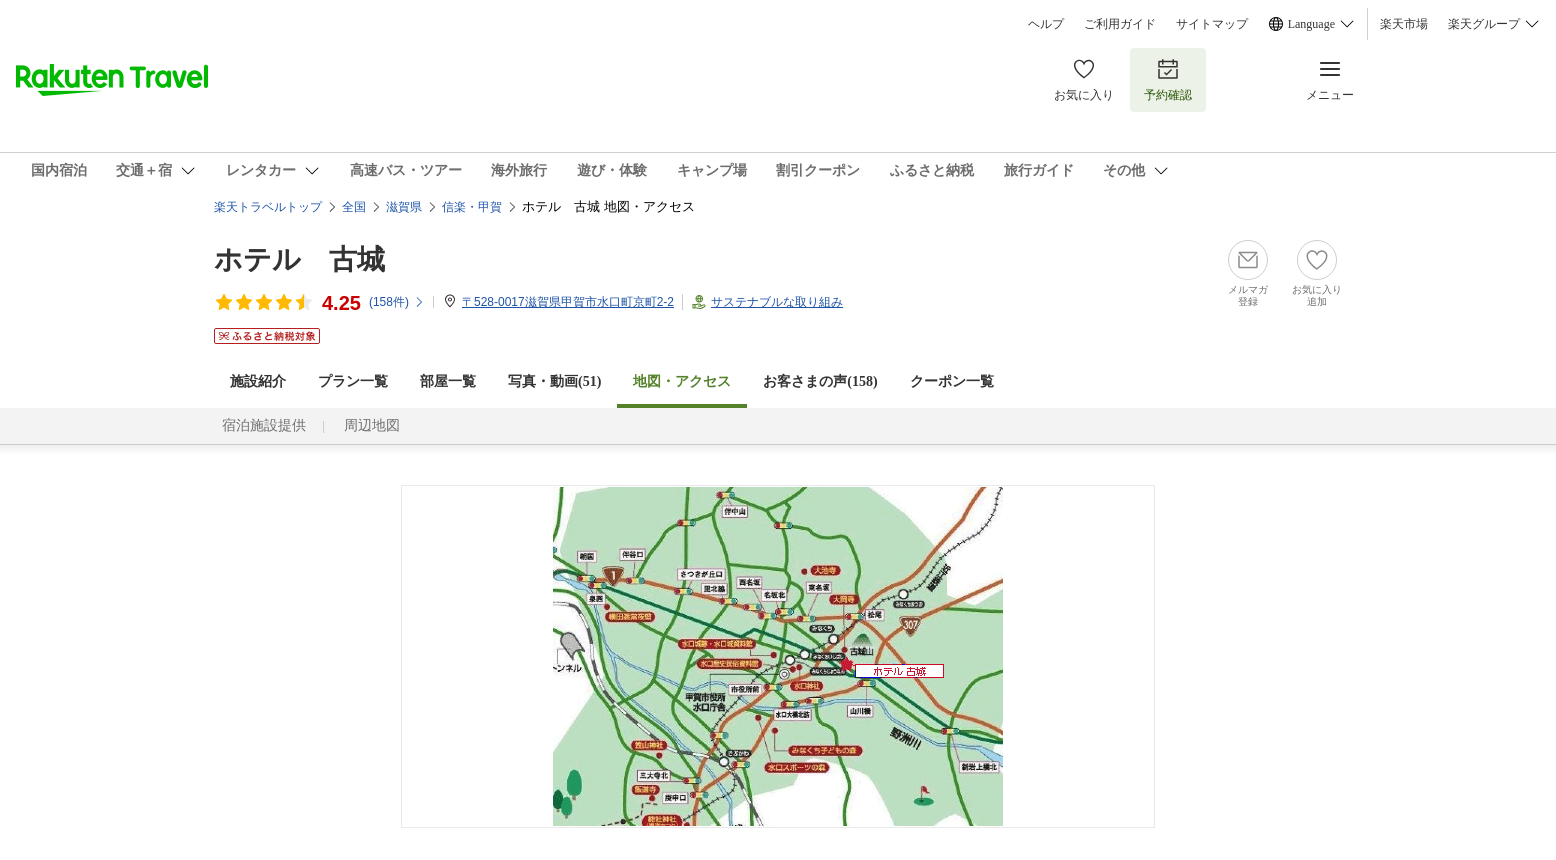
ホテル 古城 (299, 259)
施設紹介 (258, 381)
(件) (397, 302)
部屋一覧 (448, 381)
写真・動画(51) (554, 381)
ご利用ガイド (1120, 24)
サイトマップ (1212, 24)
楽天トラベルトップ (268, 207)
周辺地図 (372, 425)
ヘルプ (1046, 24)
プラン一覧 (353, 381)
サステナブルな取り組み (777, 302)
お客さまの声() (820, 381)
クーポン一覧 (952, 381)
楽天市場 (1404, 24)
